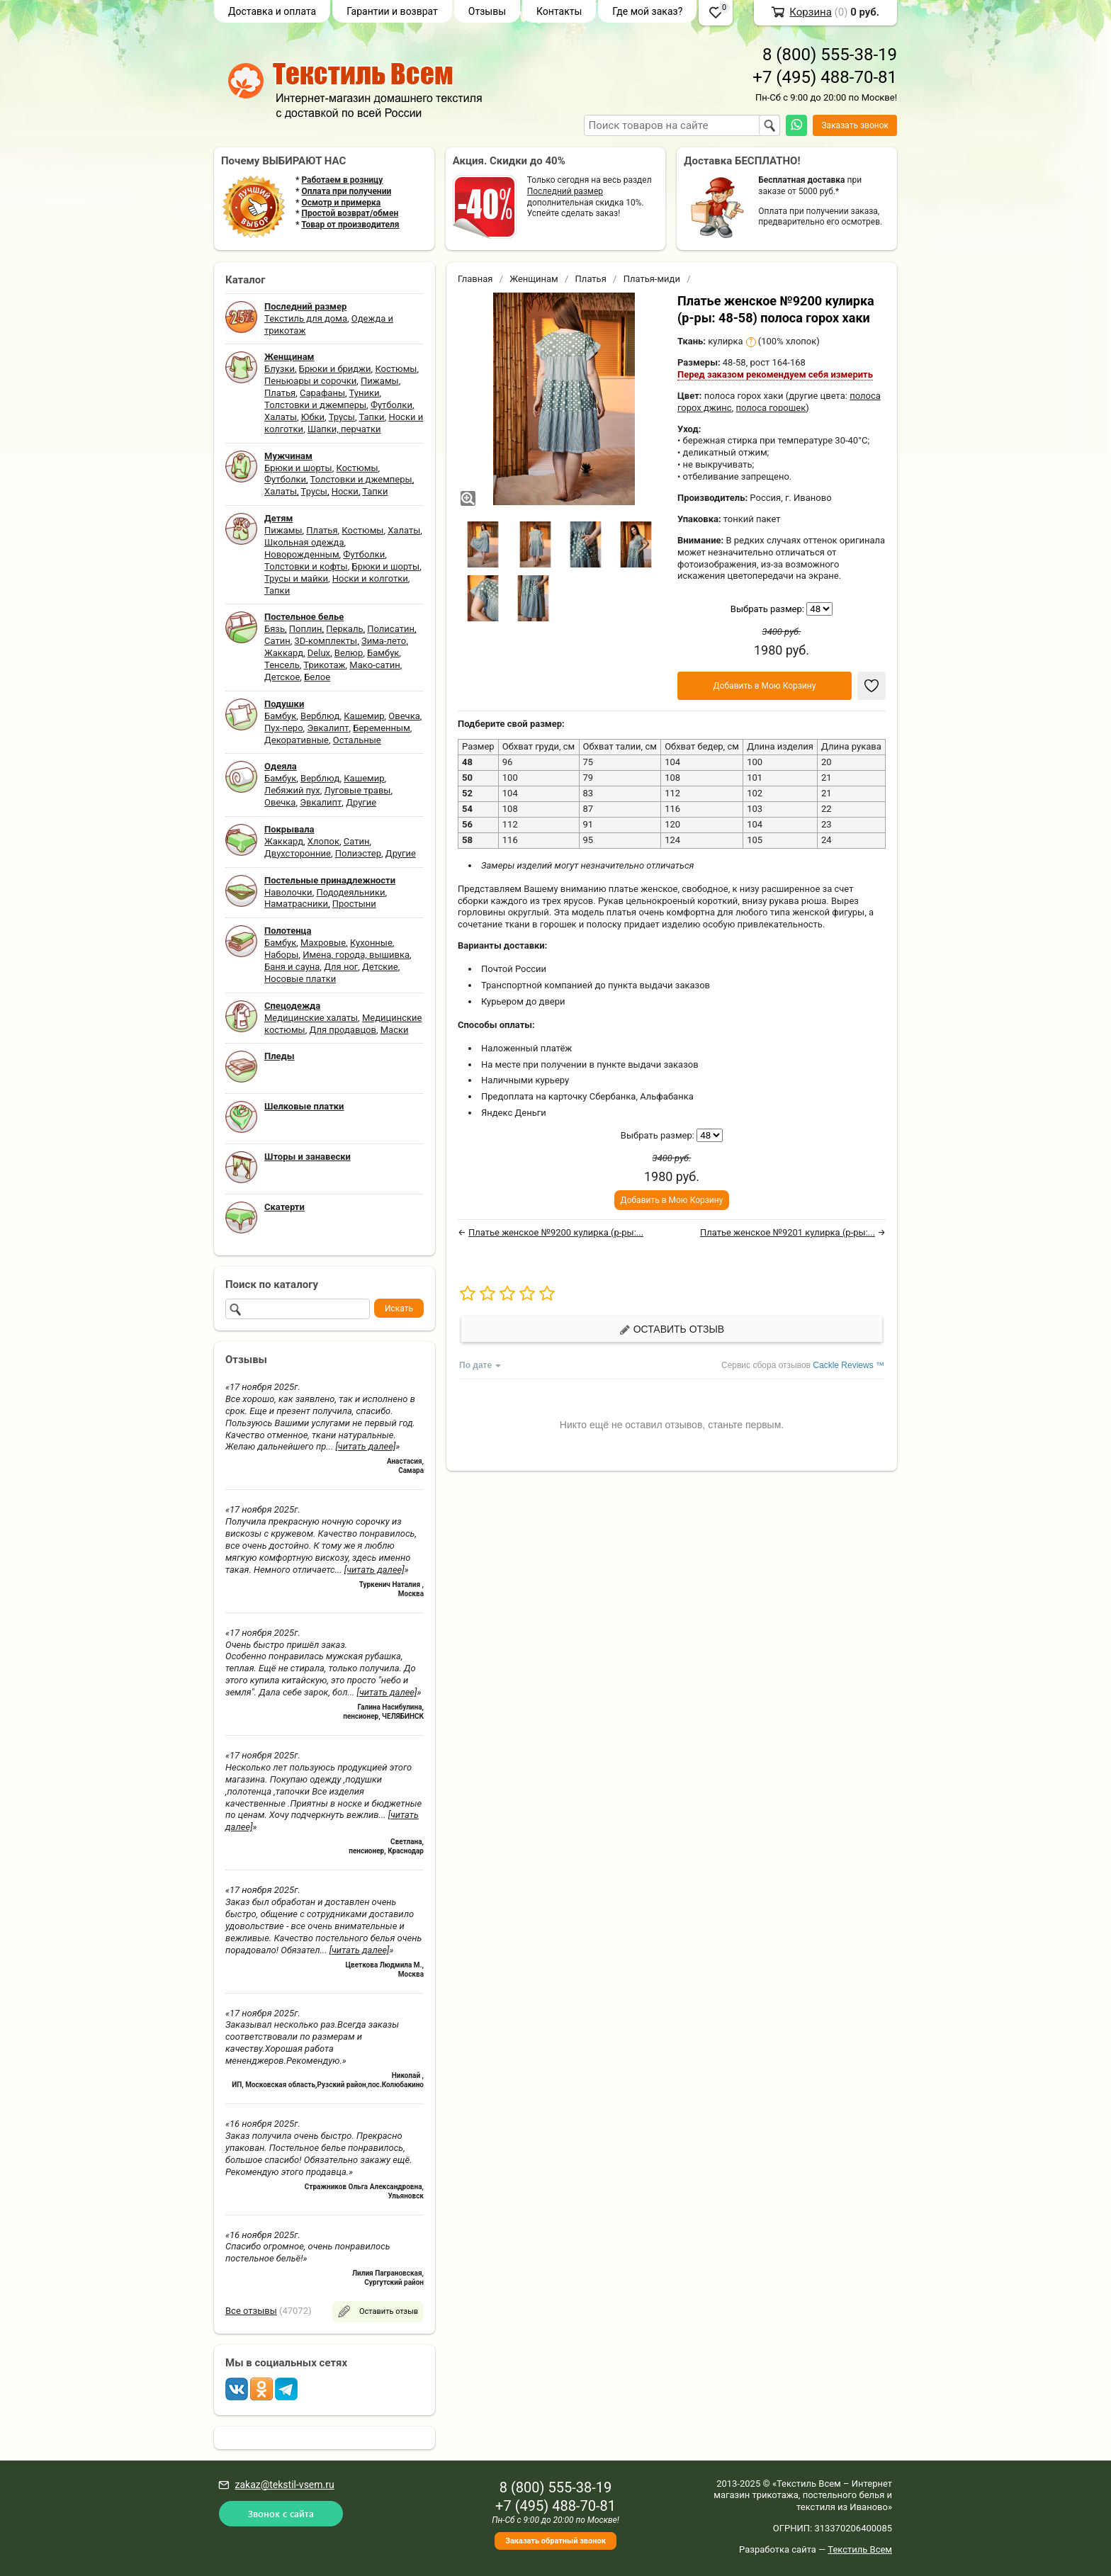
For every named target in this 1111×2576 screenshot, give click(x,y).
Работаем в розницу (342, 180)
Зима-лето (383, 640)
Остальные (357, 740)
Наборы (281, 954)
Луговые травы (358, 790)
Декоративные (296, 740)
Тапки (371, 417)
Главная (475, 278)
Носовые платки (300, 978)
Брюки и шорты (298, 468)
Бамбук (383, 653)
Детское (282, 677)
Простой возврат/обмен (349, 213)
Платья (279, 393)
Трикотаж (324, 665)
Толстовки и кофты (306, 566)
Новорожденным (301, 554)
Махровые (323, 942)
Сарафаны (322, 393)
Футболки (391, 405)
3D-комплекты (325, 640)
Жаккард (283, 653)
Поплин (305, 628)
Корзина (810, 12)
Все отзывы (251, 2310)
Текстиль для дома (305, 318)
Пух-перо (283, 728)
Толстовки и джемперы (315, 405)
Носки (345, 491)
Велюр (348, 653)
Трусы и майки (296, 578)
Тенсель (282, 665)
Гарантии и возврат (392, 11)
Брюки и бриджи (335, 368)
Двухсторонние (297, 853)
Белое (317, 677)
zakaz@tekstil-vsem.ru (284, 2484)
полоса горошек (770, 407)
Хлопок (323, 841)
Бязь (274, 628)
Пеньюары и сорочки (310, 380)
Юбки (313, 417)
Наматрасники (296, 903)
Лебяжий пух (292, 790)
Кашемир (364, 716)
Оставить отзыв (671, 1329)
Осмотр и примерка (340, 203)
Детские (380, 966)
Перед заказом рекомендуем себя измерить (775, 374)
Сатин (277, 640)
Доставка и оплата (272, 11)
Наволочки (288, 892)
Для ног (341, 966)
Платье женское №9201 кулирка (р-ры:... (787, 1232)
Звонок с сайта (281, 2513)
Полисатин (390, 628)
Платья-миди (652, 278)
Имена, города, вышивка (356, 954)
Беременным (381, 728)
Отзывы (487, 11)
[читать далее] (365, 1446)
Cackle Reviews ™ (848, 1365)
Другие (361, 802)
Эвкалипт (328, 728)
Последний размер (565, 191)
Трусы (342, 417)
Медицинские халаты (311, 1017)
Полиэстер (358, 853)
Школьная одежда (304, 542)
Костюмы (396, 368)
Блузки (279, 368)
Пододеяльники (350, 892)
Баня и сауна (292, 966)
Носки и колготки (370, 578)
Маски (394, 1029)
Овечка (403, 716)
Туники (364, 393)
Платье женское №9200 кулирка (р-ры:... (555, 1232)
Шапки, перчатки (344, 429)
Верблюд (319, 716)
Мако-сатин (374, 665)
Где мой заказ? (647, 11)
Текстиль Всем (860, 2549)
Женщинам (533, 278)
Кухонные (371, 942)
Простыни (354, 903)
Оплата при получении (346, 191)
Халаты (280, 417)
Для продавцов (343, 1029)
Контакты (559, 11)
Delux (319, 653)
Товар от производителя (350, 225)
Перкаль (344, 628)
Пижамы (380, 380)
